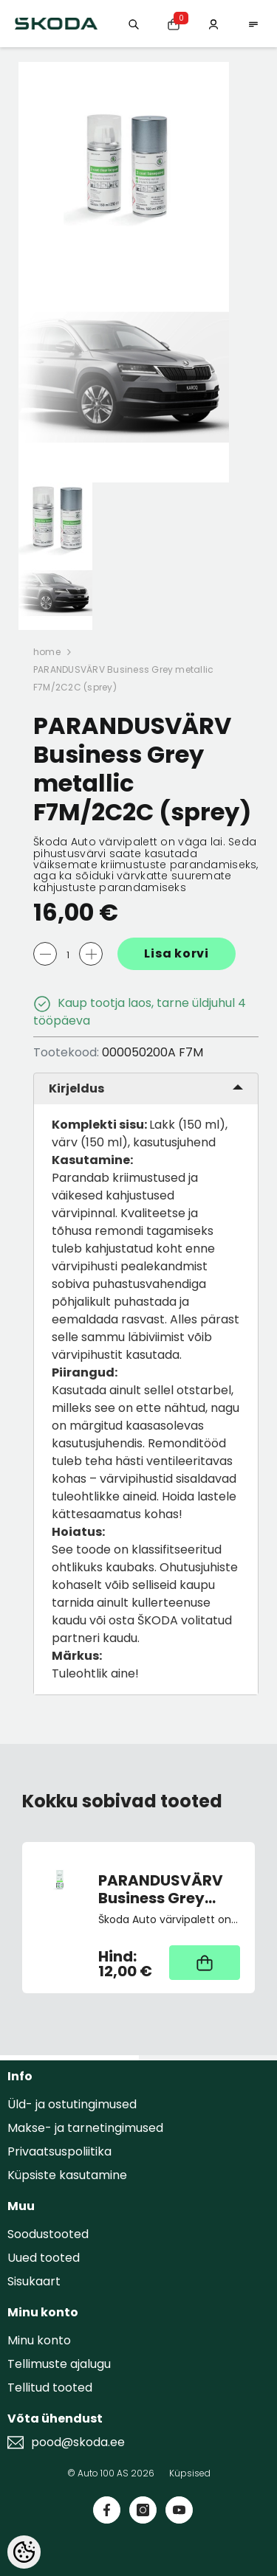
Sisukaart (34, 2281)
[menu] (253, 23)
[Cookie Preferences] (24, 2552)
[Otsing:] (134, 23)
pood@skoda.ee (78, 2442)
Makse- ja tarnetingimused (85, 2127)
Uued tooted (43, 2257)
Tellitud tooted (49, 2387)
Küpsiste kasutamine (67, 2175)
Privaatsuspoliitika (59, 2151)
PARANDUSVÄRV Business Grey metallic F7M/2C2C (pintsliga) (160, 1889)
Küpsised (190, 2473)
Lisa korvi (176, 953)
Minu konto (39, 2340)
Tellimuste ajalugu (59, 2363)
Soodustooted (48, 2234)
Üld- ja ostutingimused (72, 2104)
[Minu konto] (213, 23)
